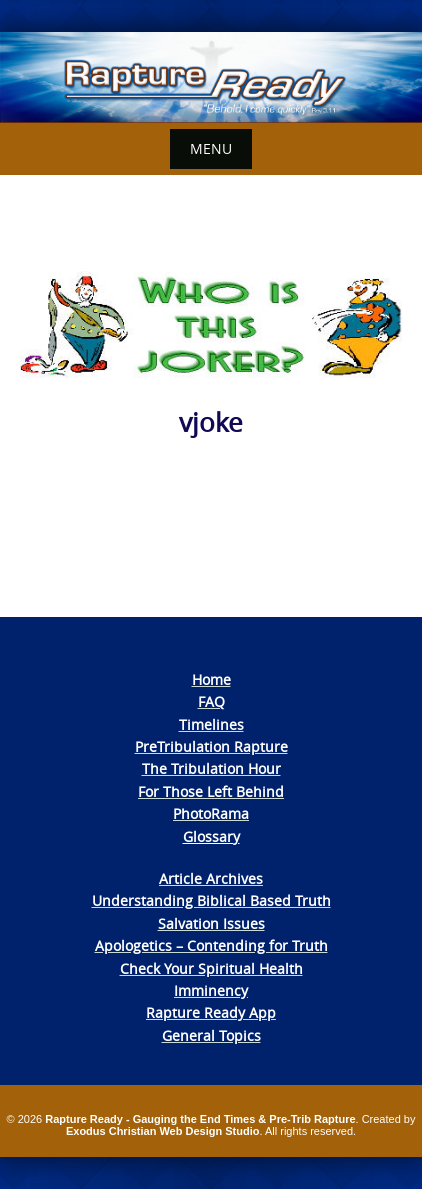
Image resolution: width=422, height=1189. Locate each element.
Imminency (211, 990)
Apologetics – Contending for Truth (211, 945)
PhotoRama (211, 813)
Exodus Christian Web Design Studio (163, 1131)
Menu (211, 148)
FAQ (211, 701)
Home (211, 679)
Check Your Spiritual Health (211, 968)
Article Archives (211, 878)
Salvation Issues (211, 923)
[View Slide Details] (211, 77)
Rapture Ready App (211, 1012)
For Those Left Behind (211, 791)
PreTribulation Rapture (211, 746)
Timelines (211, 724)
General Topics (211, 1035)
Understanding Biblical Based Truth (211, 900)
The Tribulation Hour (211, 768)
